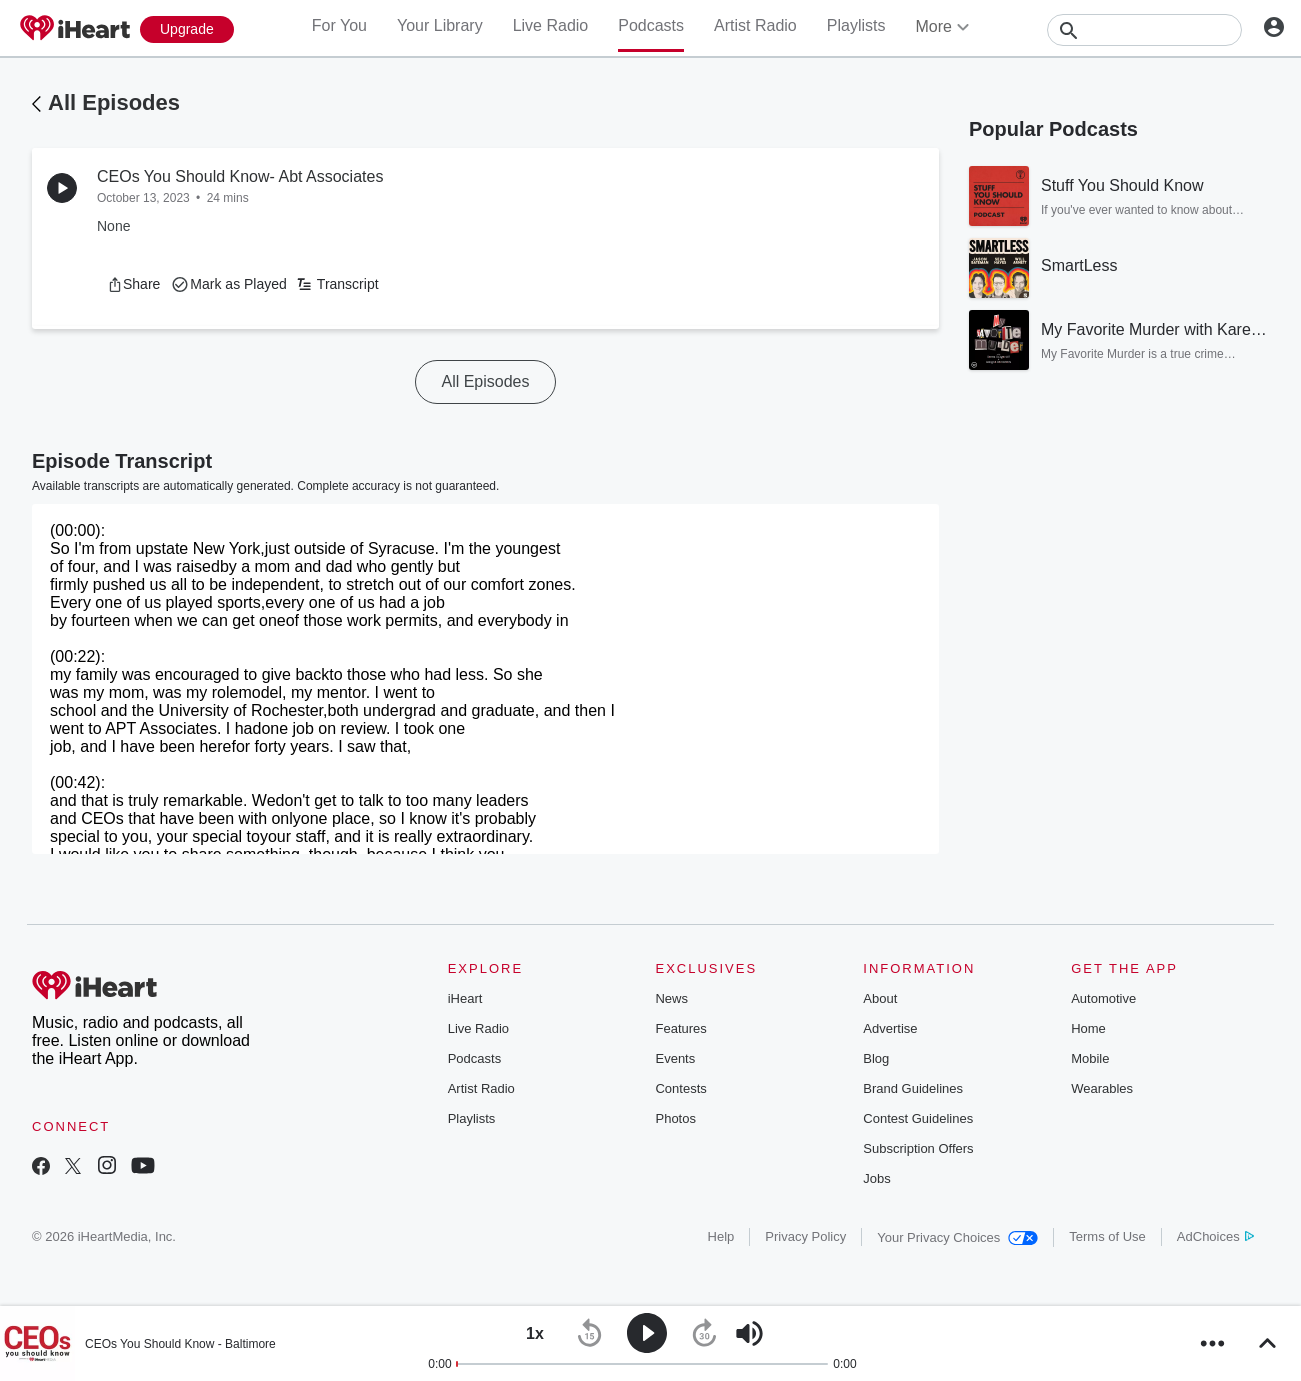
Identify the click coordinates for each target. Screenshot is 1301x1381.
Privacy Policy (805, 1236)
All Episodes (114, 102)
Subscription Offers (918, 1148)
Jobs (876, 1178)
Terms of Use (1107, 1236)
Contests (680, 1088)
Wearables (1102, 1088)
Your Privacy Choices (957, 1237)
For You (339, 25)
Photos (675, 1118)
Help (721, 1236)
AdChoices (1215, 1236)
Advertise (890, 1028)
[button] (133, 284)
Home (1088, 1028)
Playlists (856, 25)
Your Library (440, 25)
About (880, 998)
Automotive (1103, 998)
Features (680, 1028)
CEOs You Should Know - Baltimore (180, 1344)
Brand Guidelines (913, 1088)
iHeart (465, 998)
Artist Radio (755, 25)
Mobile (1090, 1058)
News (671, 998)
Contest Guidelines (918, 1118)
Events (675, 1058)
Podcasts (651, 25)
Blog (876, 1058)
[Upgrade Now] (187, 29)
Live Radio (551, 25)
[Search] (1144, 30)
